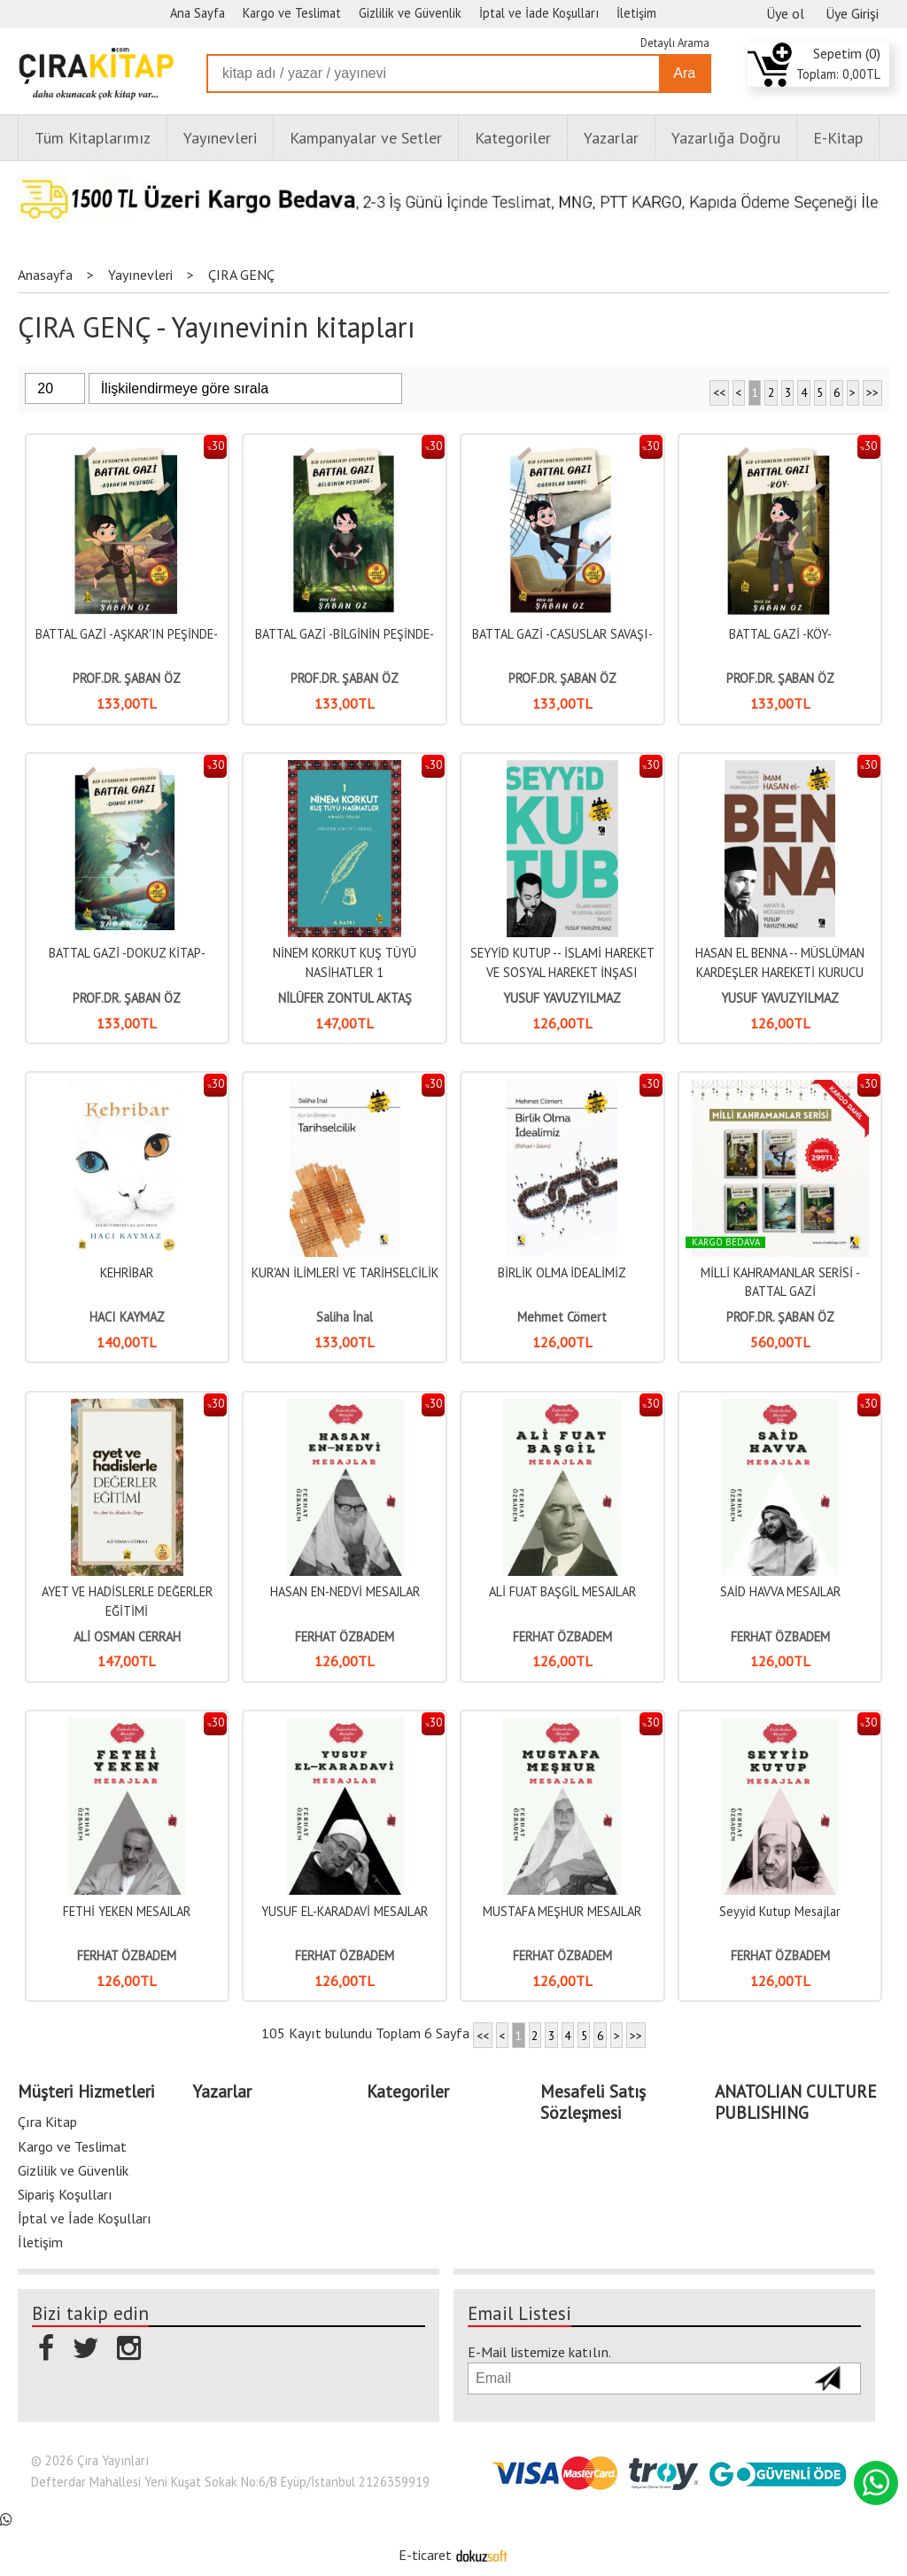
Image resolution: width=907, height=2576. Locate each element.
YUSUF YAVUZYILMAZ (562, 997)
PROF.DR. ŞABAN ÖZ (127, 678)
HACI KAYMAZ (127, 1316)
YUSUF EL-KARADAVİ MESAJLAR (344, 1911)
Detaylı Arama (674, 42)
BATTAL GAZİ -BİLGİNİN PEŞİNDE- (344, 633)
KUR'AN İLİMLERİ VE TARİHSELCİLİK (345, 1272)
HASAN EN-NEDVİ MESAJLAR (345, 1591)
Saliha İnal (344, 1316)
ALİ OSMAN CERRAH (127, 1636)
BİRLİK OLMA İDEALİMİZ (562, 1272)
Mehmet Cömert (562, 1316)
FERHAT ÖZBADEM (344, 1636)
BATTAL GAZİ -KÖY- (780, 633)
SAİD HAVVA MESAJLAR (780, 1591)
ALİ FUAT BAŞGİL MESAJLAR (562, 1591)
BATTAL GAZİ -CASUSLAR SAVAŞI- (562, 633)
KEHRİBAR (126, 1272)
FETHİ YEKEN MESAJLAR (126, 1911)
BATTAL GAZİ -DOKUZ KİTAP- (127, 952)
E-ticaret (425, 2555)
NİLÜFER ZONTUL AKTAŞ (345, 997)
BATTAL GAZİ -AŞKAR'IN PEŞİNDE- (126, 633)
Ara (684, 73)
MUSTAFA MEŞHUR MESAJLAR (562, 1911)
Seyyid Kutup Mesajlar (780, 1911)
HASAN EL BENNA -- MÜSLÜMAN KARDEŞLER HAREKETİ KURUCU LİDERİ (779, 971)
